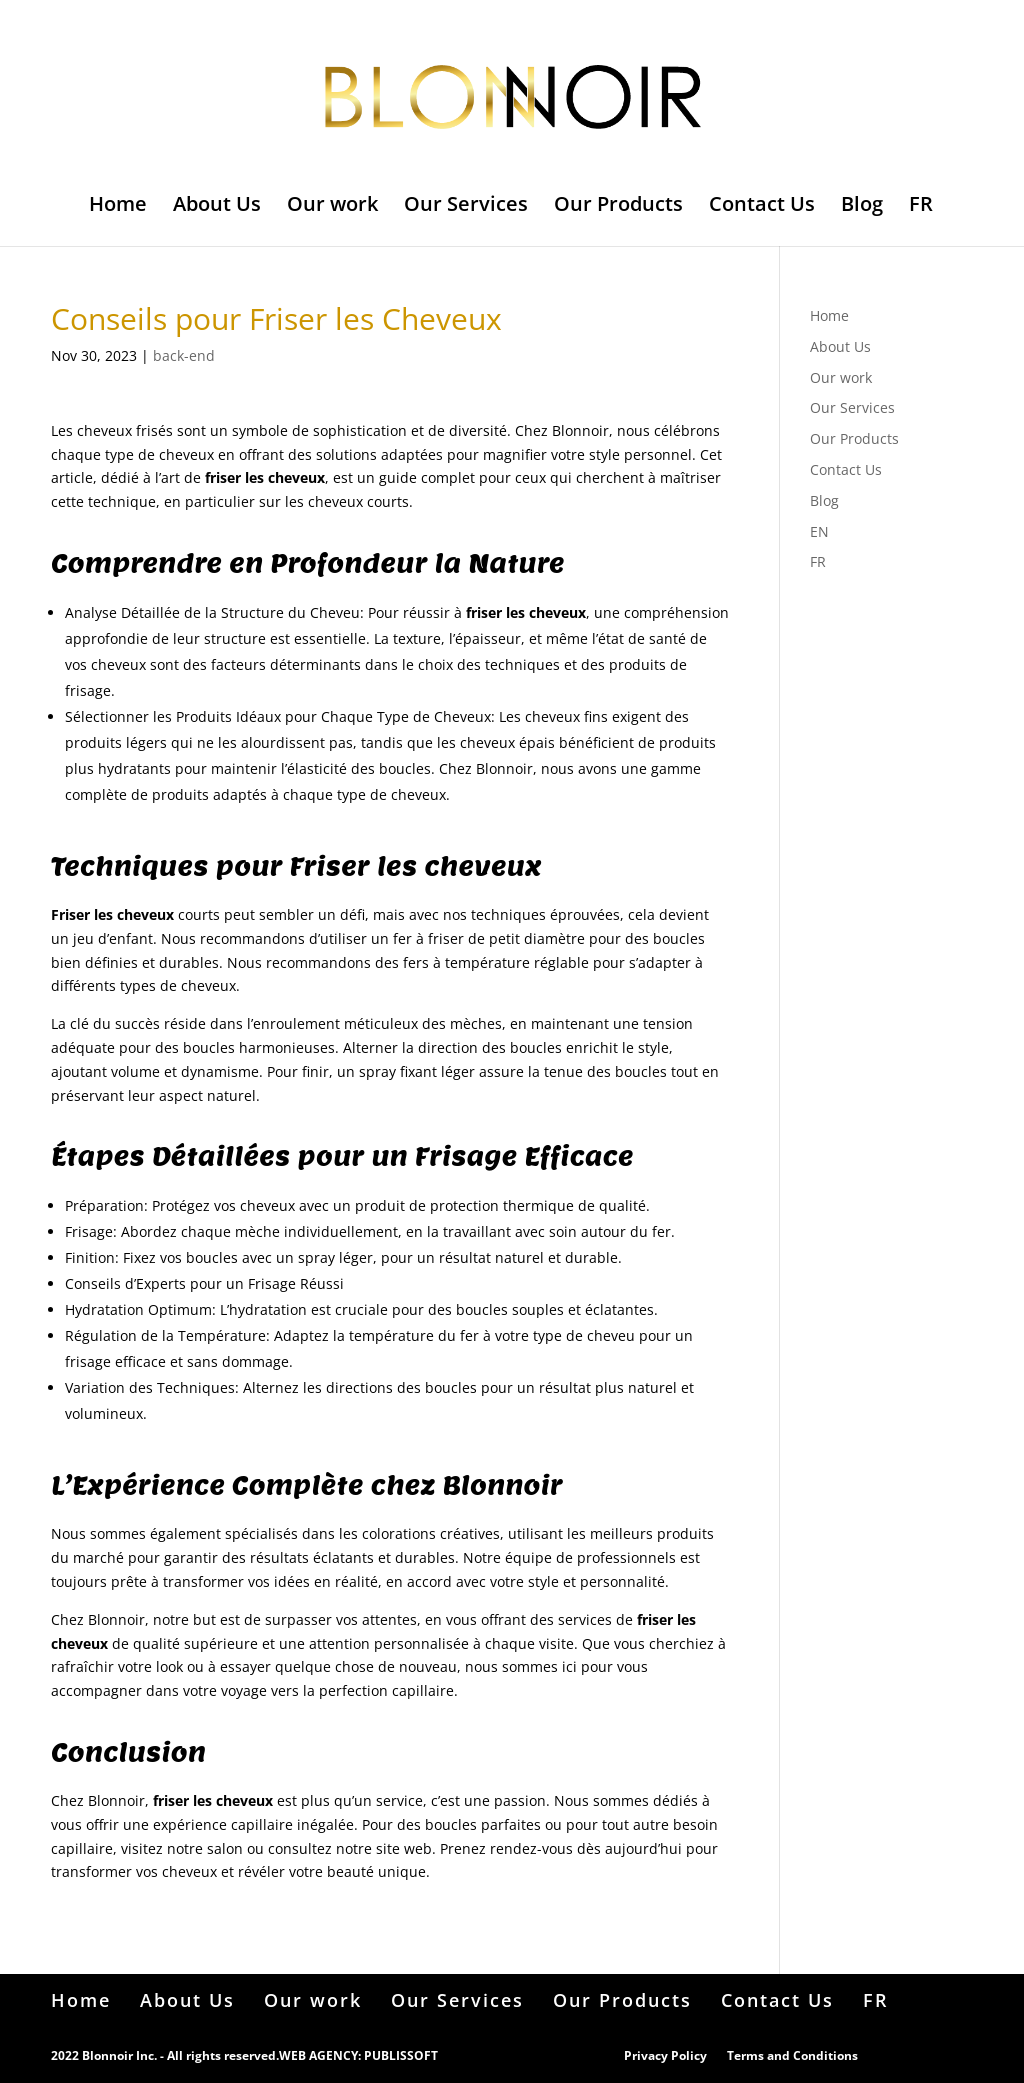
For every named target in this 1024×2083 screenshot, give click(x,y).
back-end (184, 355)
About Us (217, 207)
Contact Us (762, 207)
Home (118, 207)
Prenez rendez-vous (506, 1848)
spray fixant (398, 1071)
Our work (332, 207)
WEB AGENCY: (320, 2055)
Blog (862, 207)
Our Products (618, 207)
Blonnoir (580, 430)
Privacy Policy (665, 2055)
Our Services (466, 207)
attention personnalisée (389, 1643)
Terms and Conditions (792, 2055)
